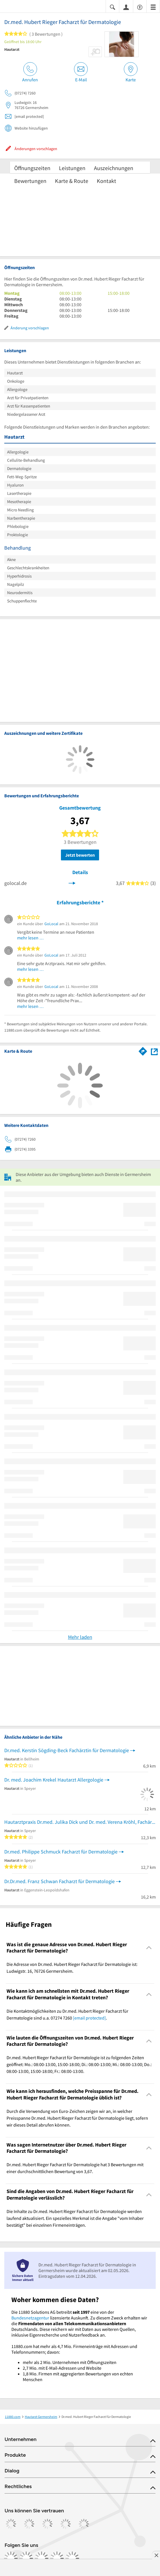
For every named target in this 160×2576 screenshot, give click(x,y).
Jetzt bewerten (80, 855)
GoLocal (51, 923)
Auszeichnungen (113, 168)
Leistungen (72, 168)
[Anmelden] (126, 6)
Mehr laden (80, 1637)
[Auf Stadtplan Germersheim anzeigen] (154, 1051)
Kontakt (106, 180)
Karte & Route (71, 180)
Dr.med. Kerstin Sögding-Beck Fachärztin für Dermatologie (66, 1750)
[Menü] (153, 6)
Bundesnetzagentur (30, 2318)
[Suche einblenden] (112, 6)
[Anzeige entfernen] (156, 2555)
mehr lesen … (30, 938)
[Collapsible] (149, 1947)
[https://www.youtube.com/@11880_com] (72, 2558)
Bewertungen (30, 180)
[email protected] (89, 2018)
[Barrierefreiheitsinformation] (139, 6)
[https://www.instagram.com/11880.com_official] (26, 2558)
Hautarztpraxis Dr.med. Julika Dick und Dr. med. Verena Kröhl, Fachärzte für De (80, 1822)
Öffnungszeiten (32, 168)
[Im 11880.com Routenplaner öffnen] (143, 1050)
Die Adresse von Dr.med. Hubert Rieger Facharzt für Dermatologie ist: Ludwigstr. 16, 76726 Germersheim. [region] (72, 1967)
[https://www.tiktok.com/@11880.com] (41, 2558)
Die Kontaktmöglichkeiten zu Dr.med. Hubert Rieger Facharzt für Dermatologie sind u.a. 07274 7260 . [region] (67, 2014)
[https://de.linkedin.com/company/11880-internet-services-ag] (57, 2558)
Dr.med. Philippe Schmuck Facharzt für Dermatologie (61, 1851)
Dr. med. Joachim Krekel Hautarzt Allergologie (53, 1779)
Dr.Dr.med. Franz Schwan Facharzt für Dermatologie (59, 1881)
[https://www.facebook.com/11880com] (11, 2558)
